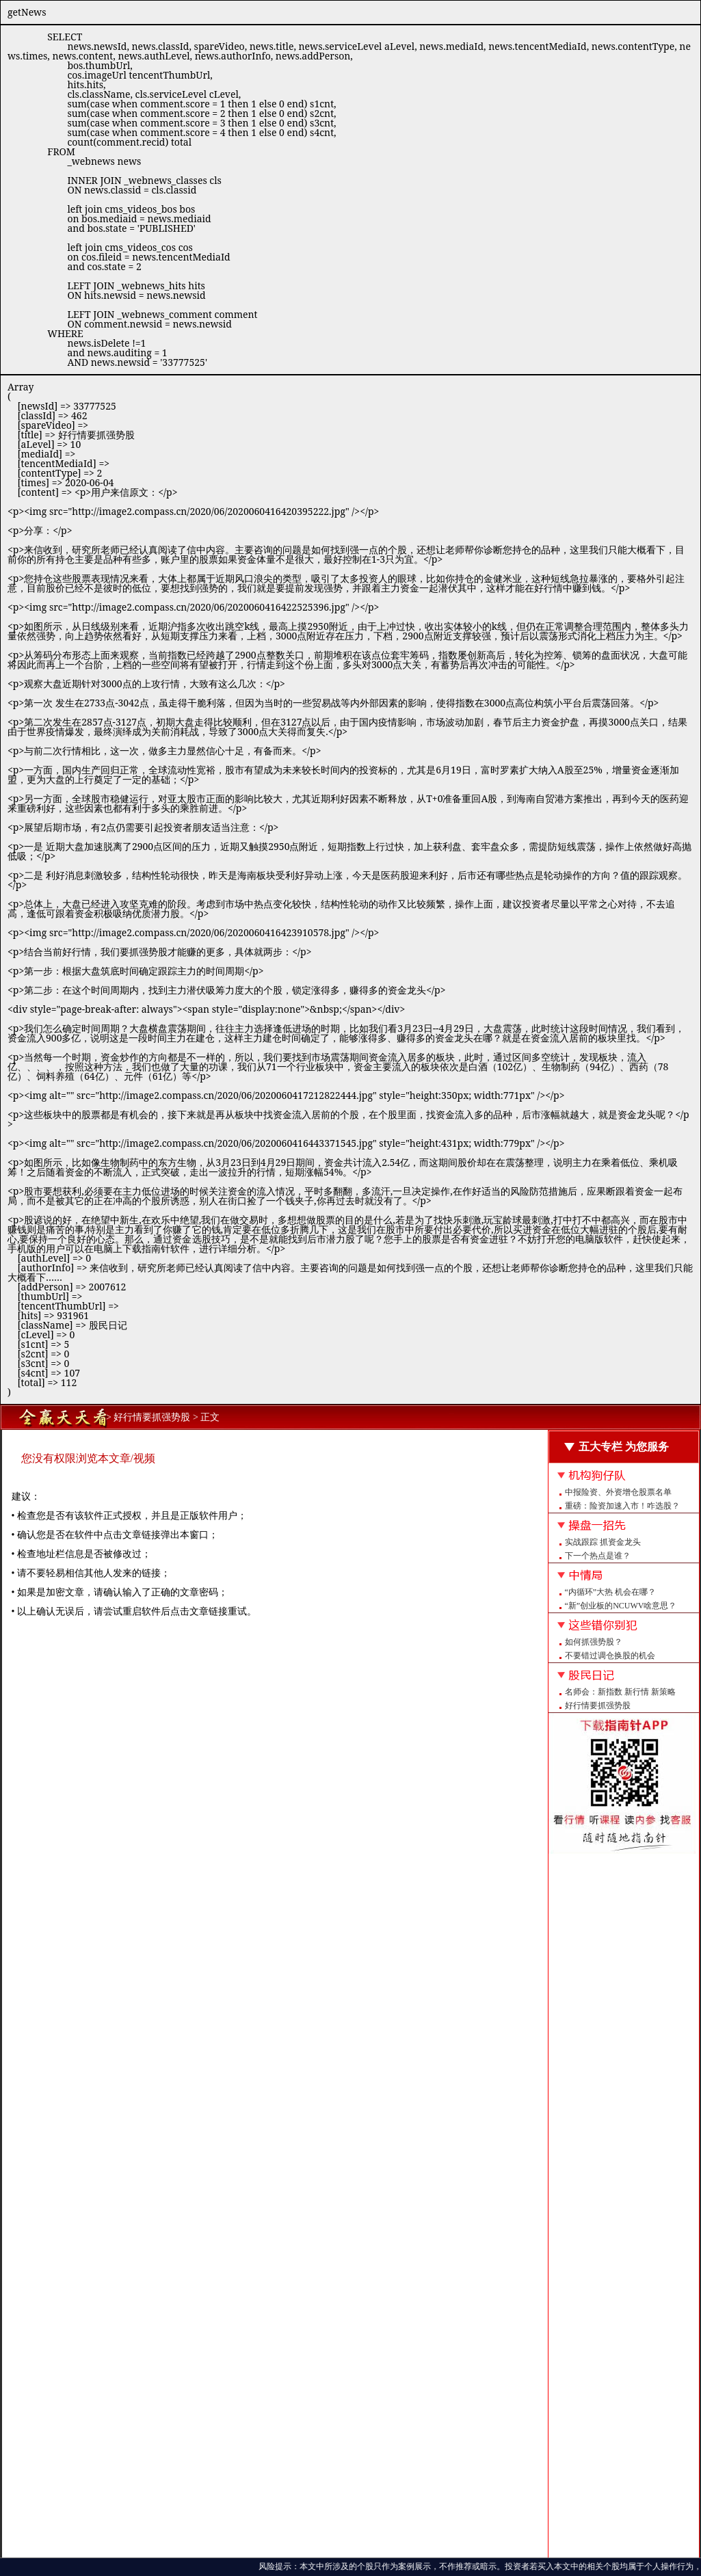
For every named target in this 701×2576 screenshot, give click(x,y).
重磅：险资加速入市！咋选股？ (622, 1506)
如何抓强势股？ (593, 1642)
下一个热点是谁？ (598, 1556)
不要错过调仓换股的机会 (610, 1655)
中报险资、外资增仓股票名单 (618, 1492)
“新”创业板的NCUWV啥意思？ (621, 1605)
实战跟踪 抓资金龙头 (603, 1542)
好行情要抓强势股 (598, 1705)
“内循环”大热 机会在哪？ (611, 1592)
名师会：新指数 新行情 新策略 (620, 1692)
